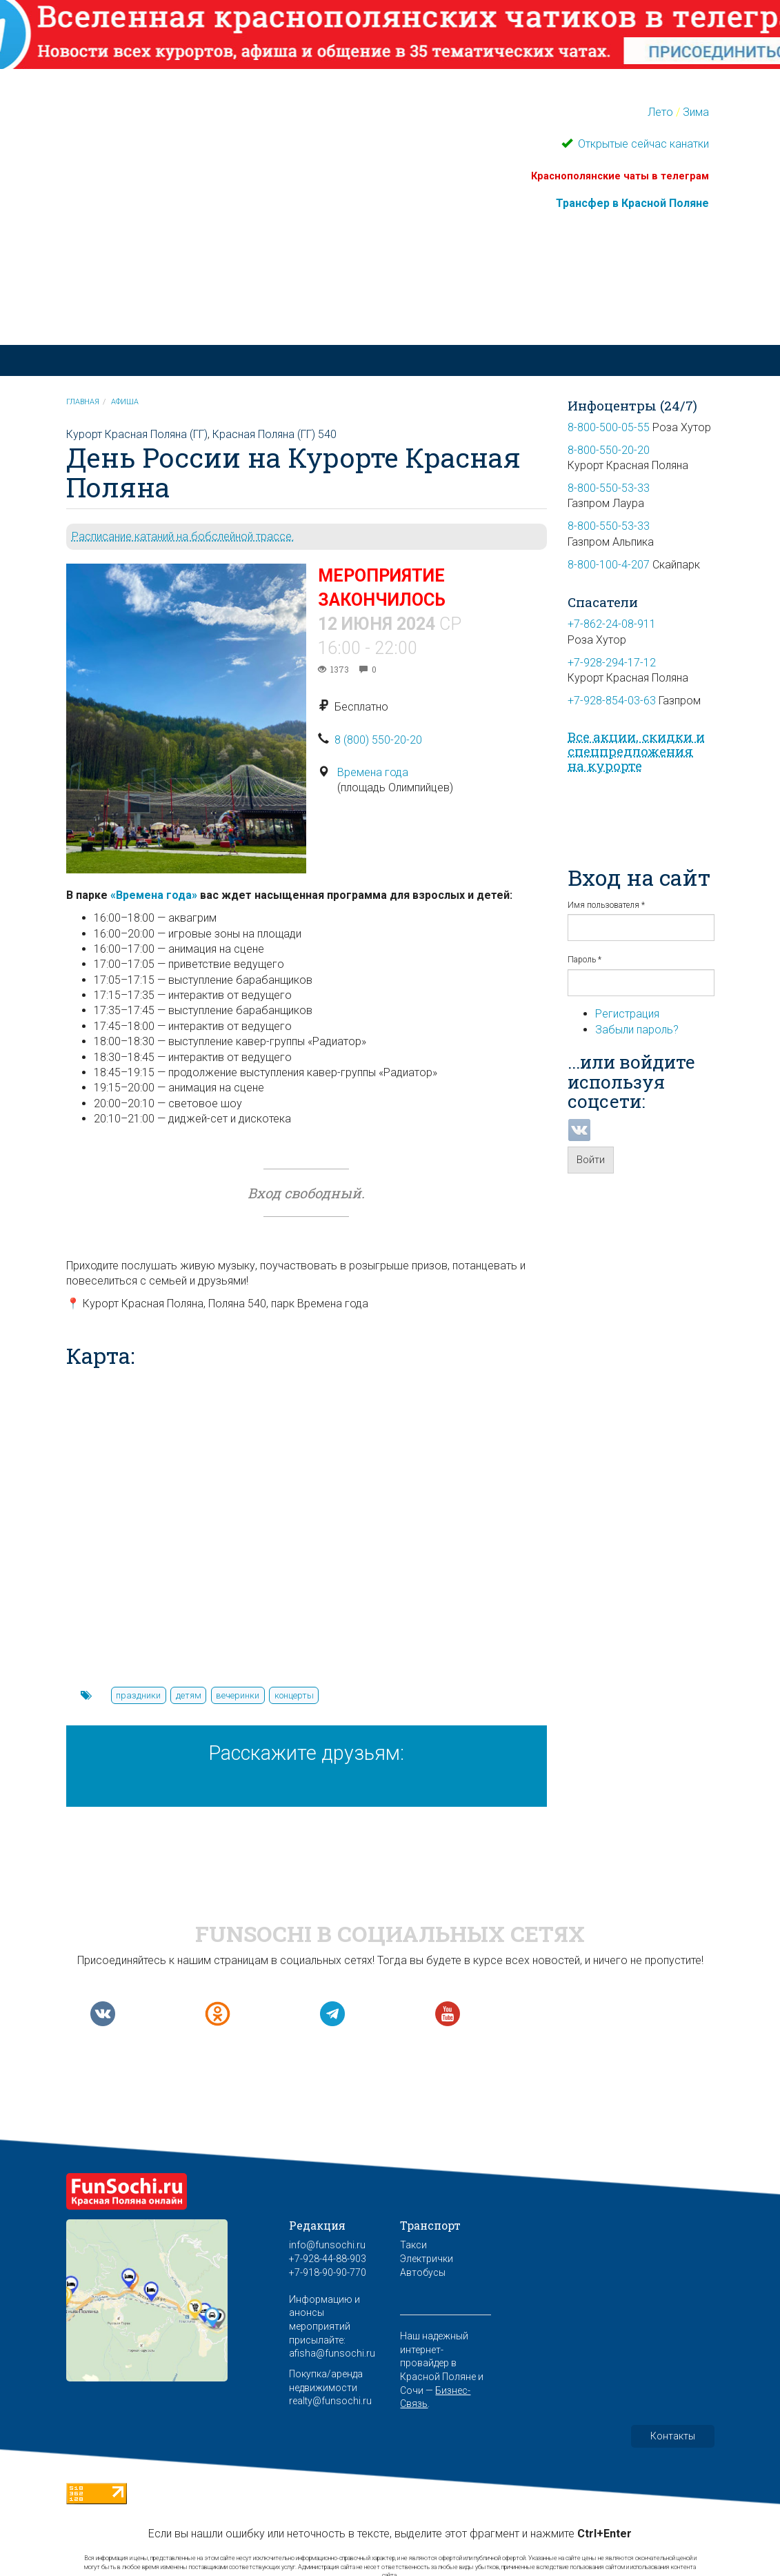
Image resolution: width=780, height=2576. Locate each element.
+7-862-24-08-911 (612, 624)
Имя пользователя (606, 905)
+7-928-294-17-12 (612, 662)
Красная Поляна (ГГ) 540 (274, 434)
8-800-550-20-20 (609, 450)
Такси (413, 2244)
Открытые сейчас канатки (642, 143)
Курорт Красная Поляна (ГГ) (137, 434)
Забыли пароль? (637, 1029)
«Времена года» (153, 895)
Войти (591, 1159)
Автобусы (423, 2272)
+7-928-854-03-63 (612, 700)
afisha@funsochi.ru (332, 2353)
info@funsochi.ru (327, 2244)
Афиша (125, 401)
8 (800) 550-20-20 (378, 739)
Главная (82, 401)
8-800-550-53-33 (609, 488)
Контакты (672, 2435)
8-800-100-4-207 (609, 564)
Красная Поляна (281, 300)
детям (188, 1695)
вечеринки (237, 1695)
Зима (696, 112)
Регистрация (627, 1013)
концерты (294, 1695)
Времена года (372, 772)
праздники (138, 1695)
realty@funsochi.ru (330, 2400)
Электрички (426, 2258)
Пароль (584, 959)
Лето (660, 112)
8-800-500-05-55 (609, 427)
